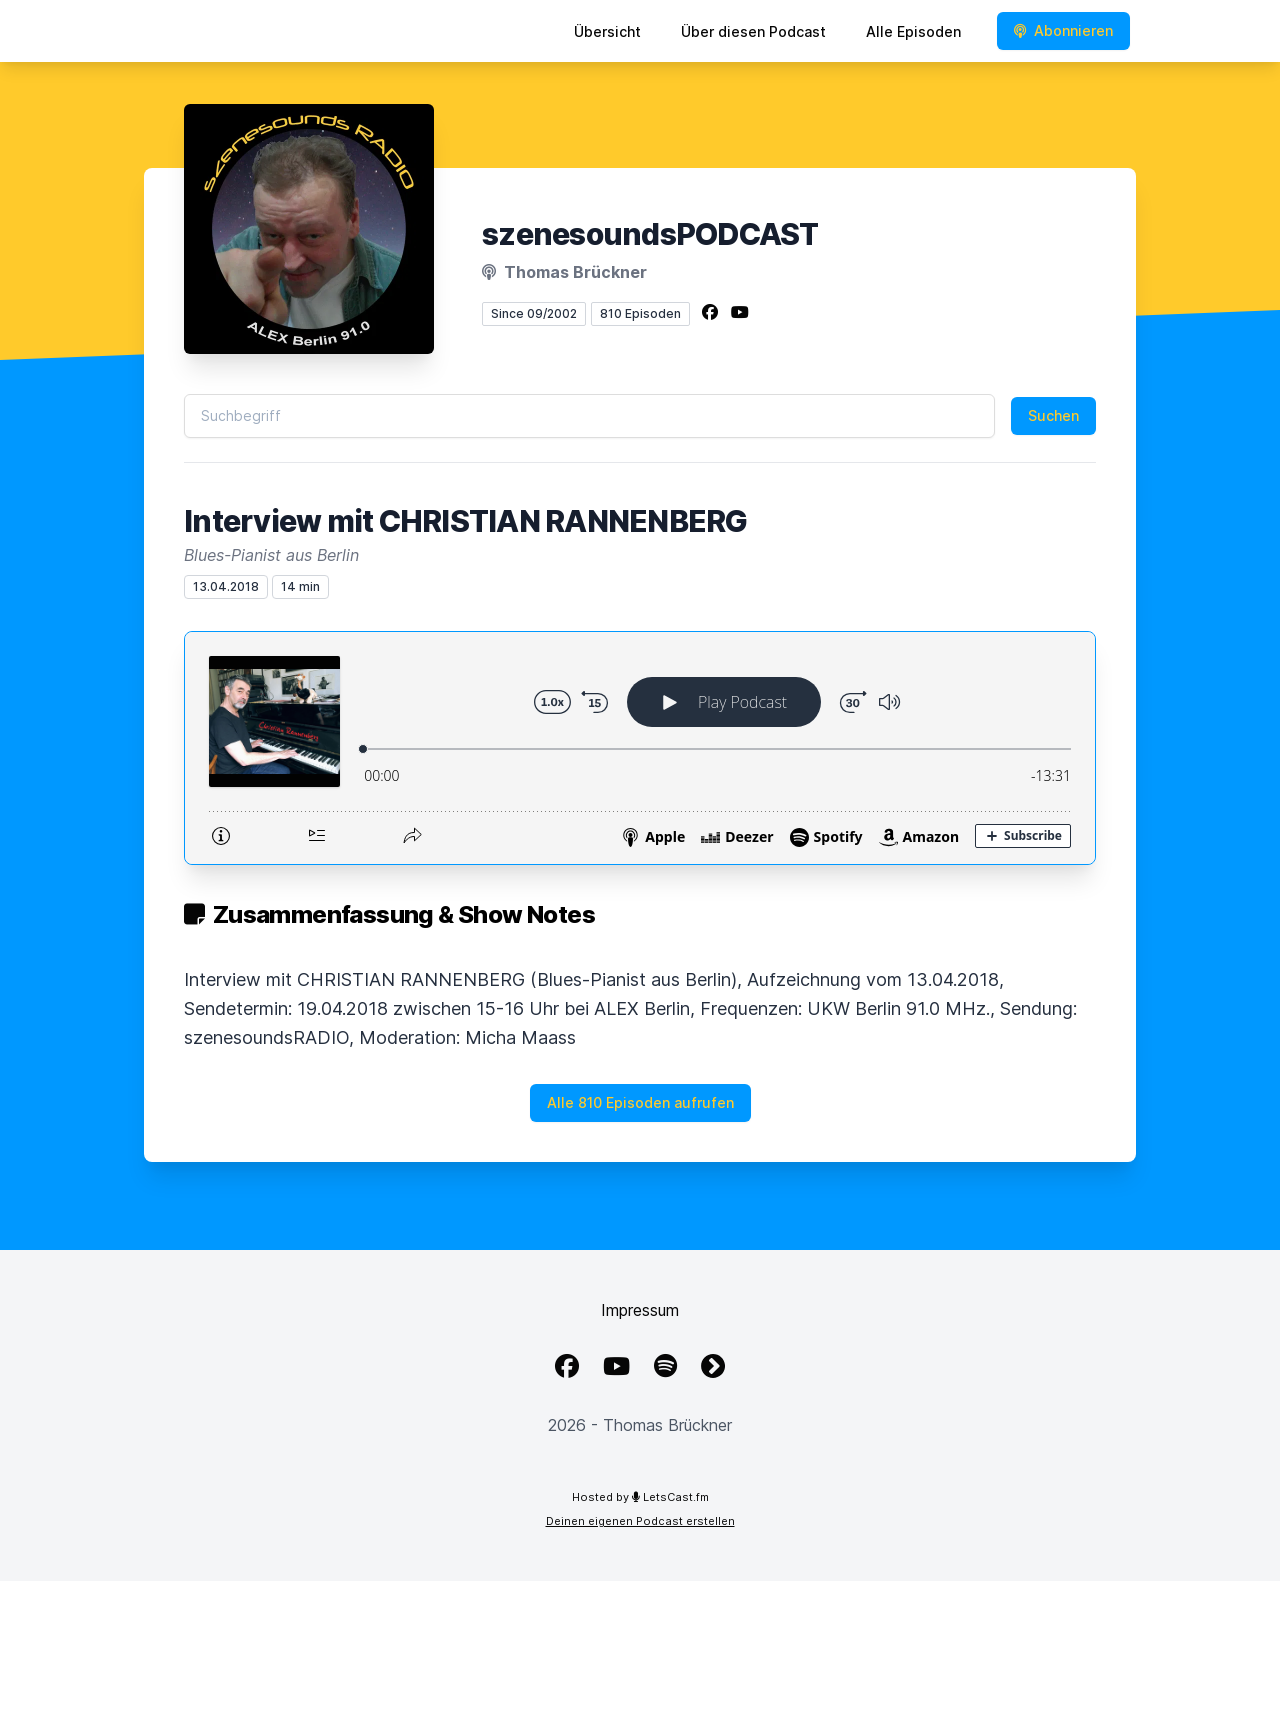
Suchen (1053, 415)
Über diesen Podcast (753, 31)
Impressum (640, 1310)
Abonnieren (1063, 30)
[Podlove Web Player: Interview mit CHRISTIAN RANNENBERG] (640, 748)
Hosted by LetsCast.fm (640, 1497)
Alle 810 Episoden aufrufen (640, 1102)
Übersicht (607, 31)
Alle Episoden (913, 31)
